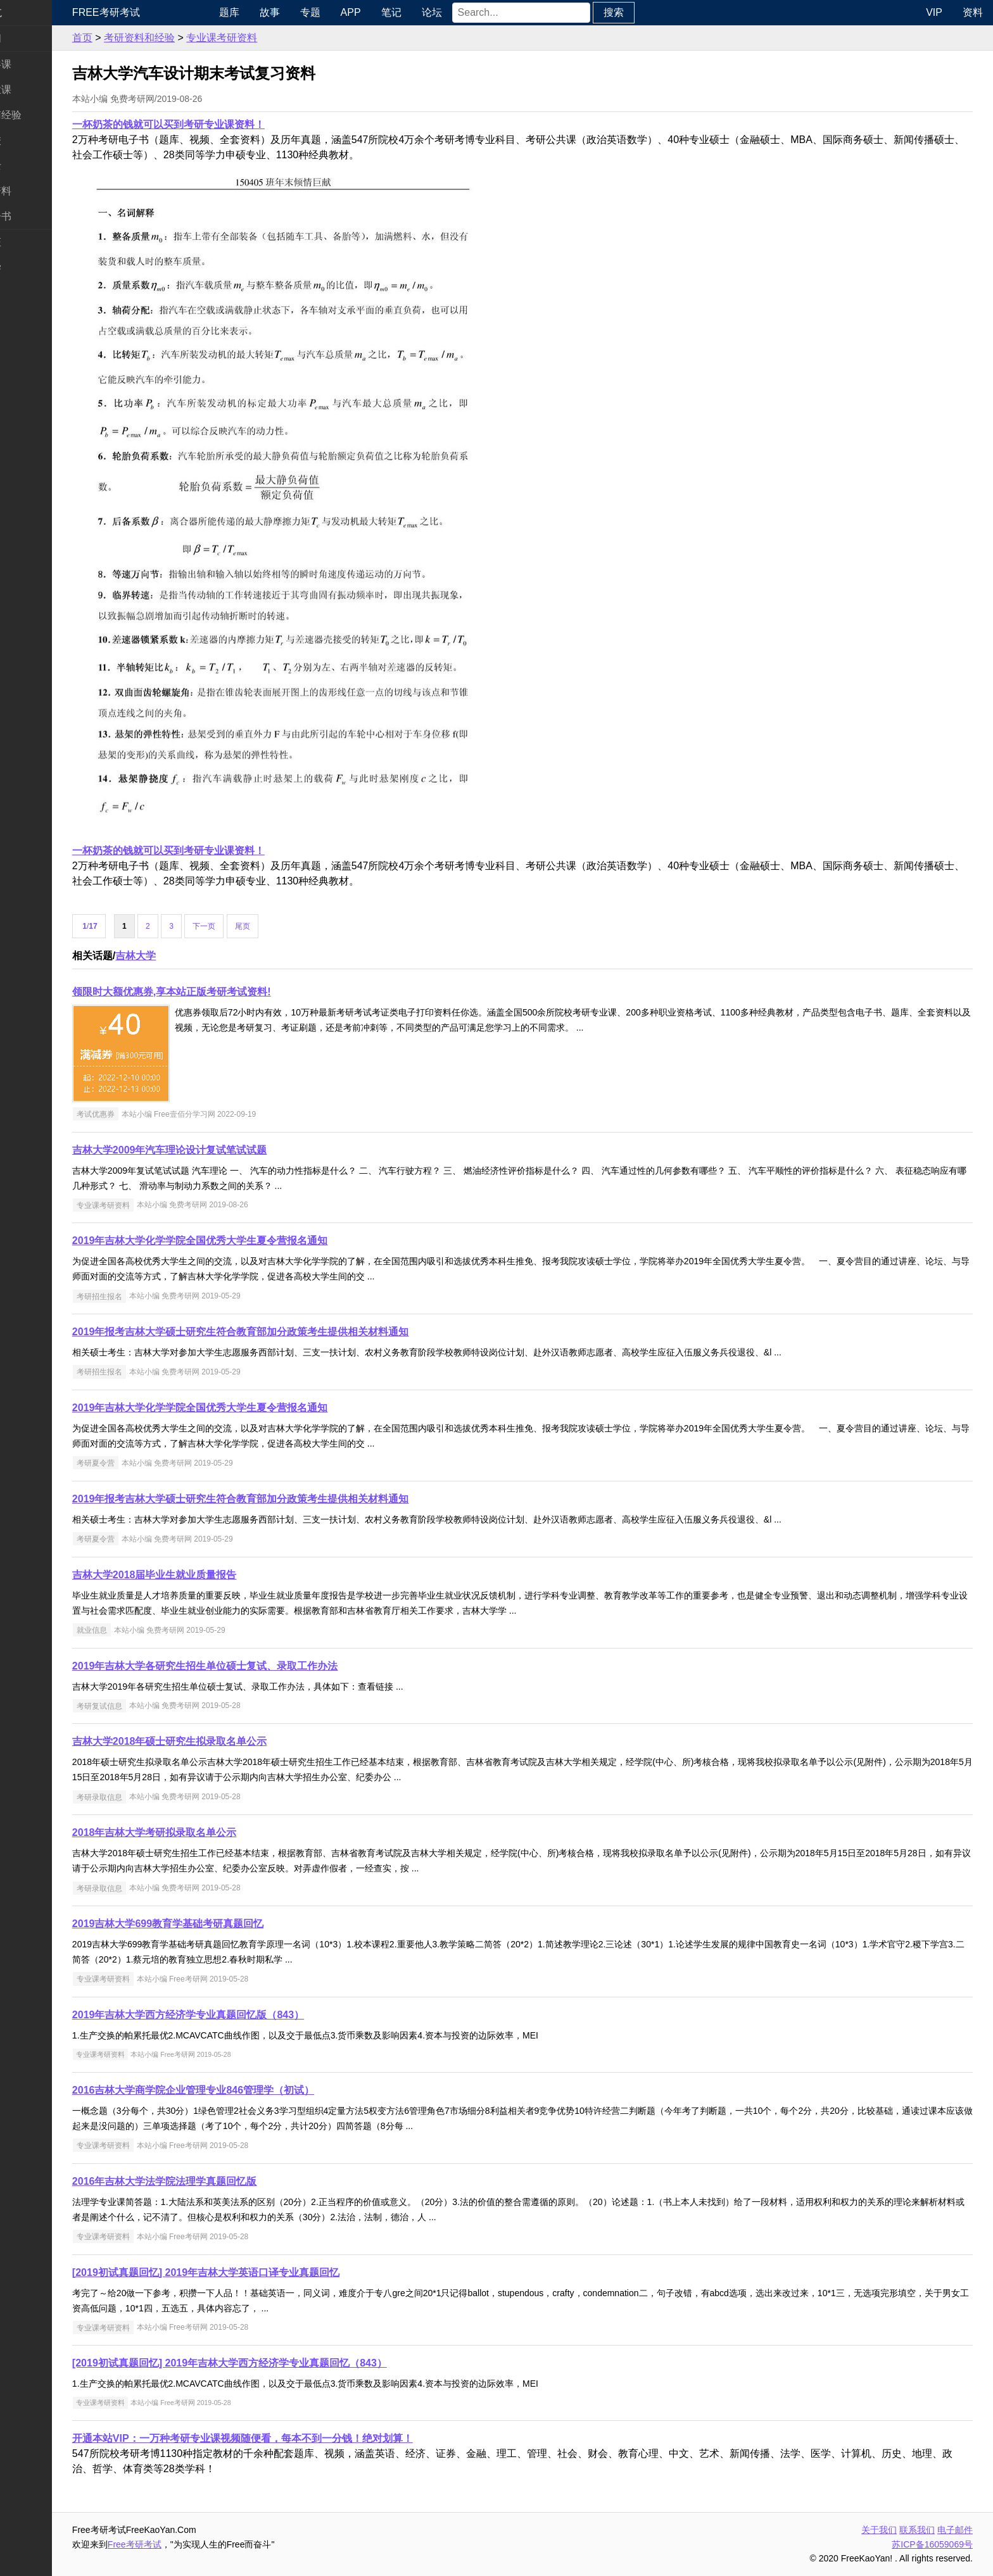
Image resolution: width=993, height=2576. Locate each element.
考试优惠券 (145, 1114)
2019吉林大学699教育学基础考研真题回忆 (217, 1923)
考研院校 (30, 140)
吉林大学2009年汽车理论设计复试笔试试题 (219, 1150)
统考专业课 (35, 89)
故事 (311, 12)
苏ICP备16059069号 (932, 2544)
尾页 (292, 926)
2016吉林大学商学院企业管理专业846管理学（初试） (243, 2090)
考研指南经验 (40, 115)
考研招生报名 (149, 1295)
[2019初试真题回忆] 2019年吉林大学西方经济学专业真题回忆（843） (279, 2363)
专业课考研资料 (271, 37)
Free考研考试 (155, 12)
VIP (934, 12)
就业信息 (141, 1630)
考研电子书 (35, 216)
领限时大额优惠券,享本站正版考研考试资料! (221, 991)
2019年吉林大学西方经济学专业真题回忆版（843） (237, 2014)
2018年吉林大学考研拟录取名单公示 (204, 1832)
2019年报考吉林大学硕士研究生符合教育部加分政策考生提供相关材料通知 (290, 1331)
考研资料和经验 (188, 37)
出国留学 (30, 267)
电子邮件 (955, 2530)
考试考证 (30, 242)
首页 (132, 37)
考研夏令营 (145, 1463)
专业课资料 (35, 190)
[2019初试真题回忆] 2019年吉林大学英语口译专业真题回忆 (255, 2272)
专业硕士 (30, 165)
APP (392, 12)
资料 (973, 12)
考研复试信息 (149, 1705)
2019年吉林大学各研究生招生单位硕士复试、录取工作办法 (255, 1666)
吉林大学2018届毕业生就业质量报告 (204, 1574)
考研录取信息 (149, 1796)
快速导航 (30, 12)
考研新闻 (30, 38)
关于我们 (879, 2530)
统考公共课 (35, 64)
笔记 (432, 12)
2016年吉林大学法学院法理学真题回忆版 (214, 2181)
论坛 (473, 12)
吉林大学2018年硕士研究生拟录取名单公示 (219, 1741)
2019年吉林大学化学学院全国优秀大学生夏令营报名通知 (249, 1240)
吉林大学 (185, 955)
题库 (270, 12)
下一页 (254, 926)
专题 (351, 12)
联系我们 (917, 2530)
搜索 (655, 12)
